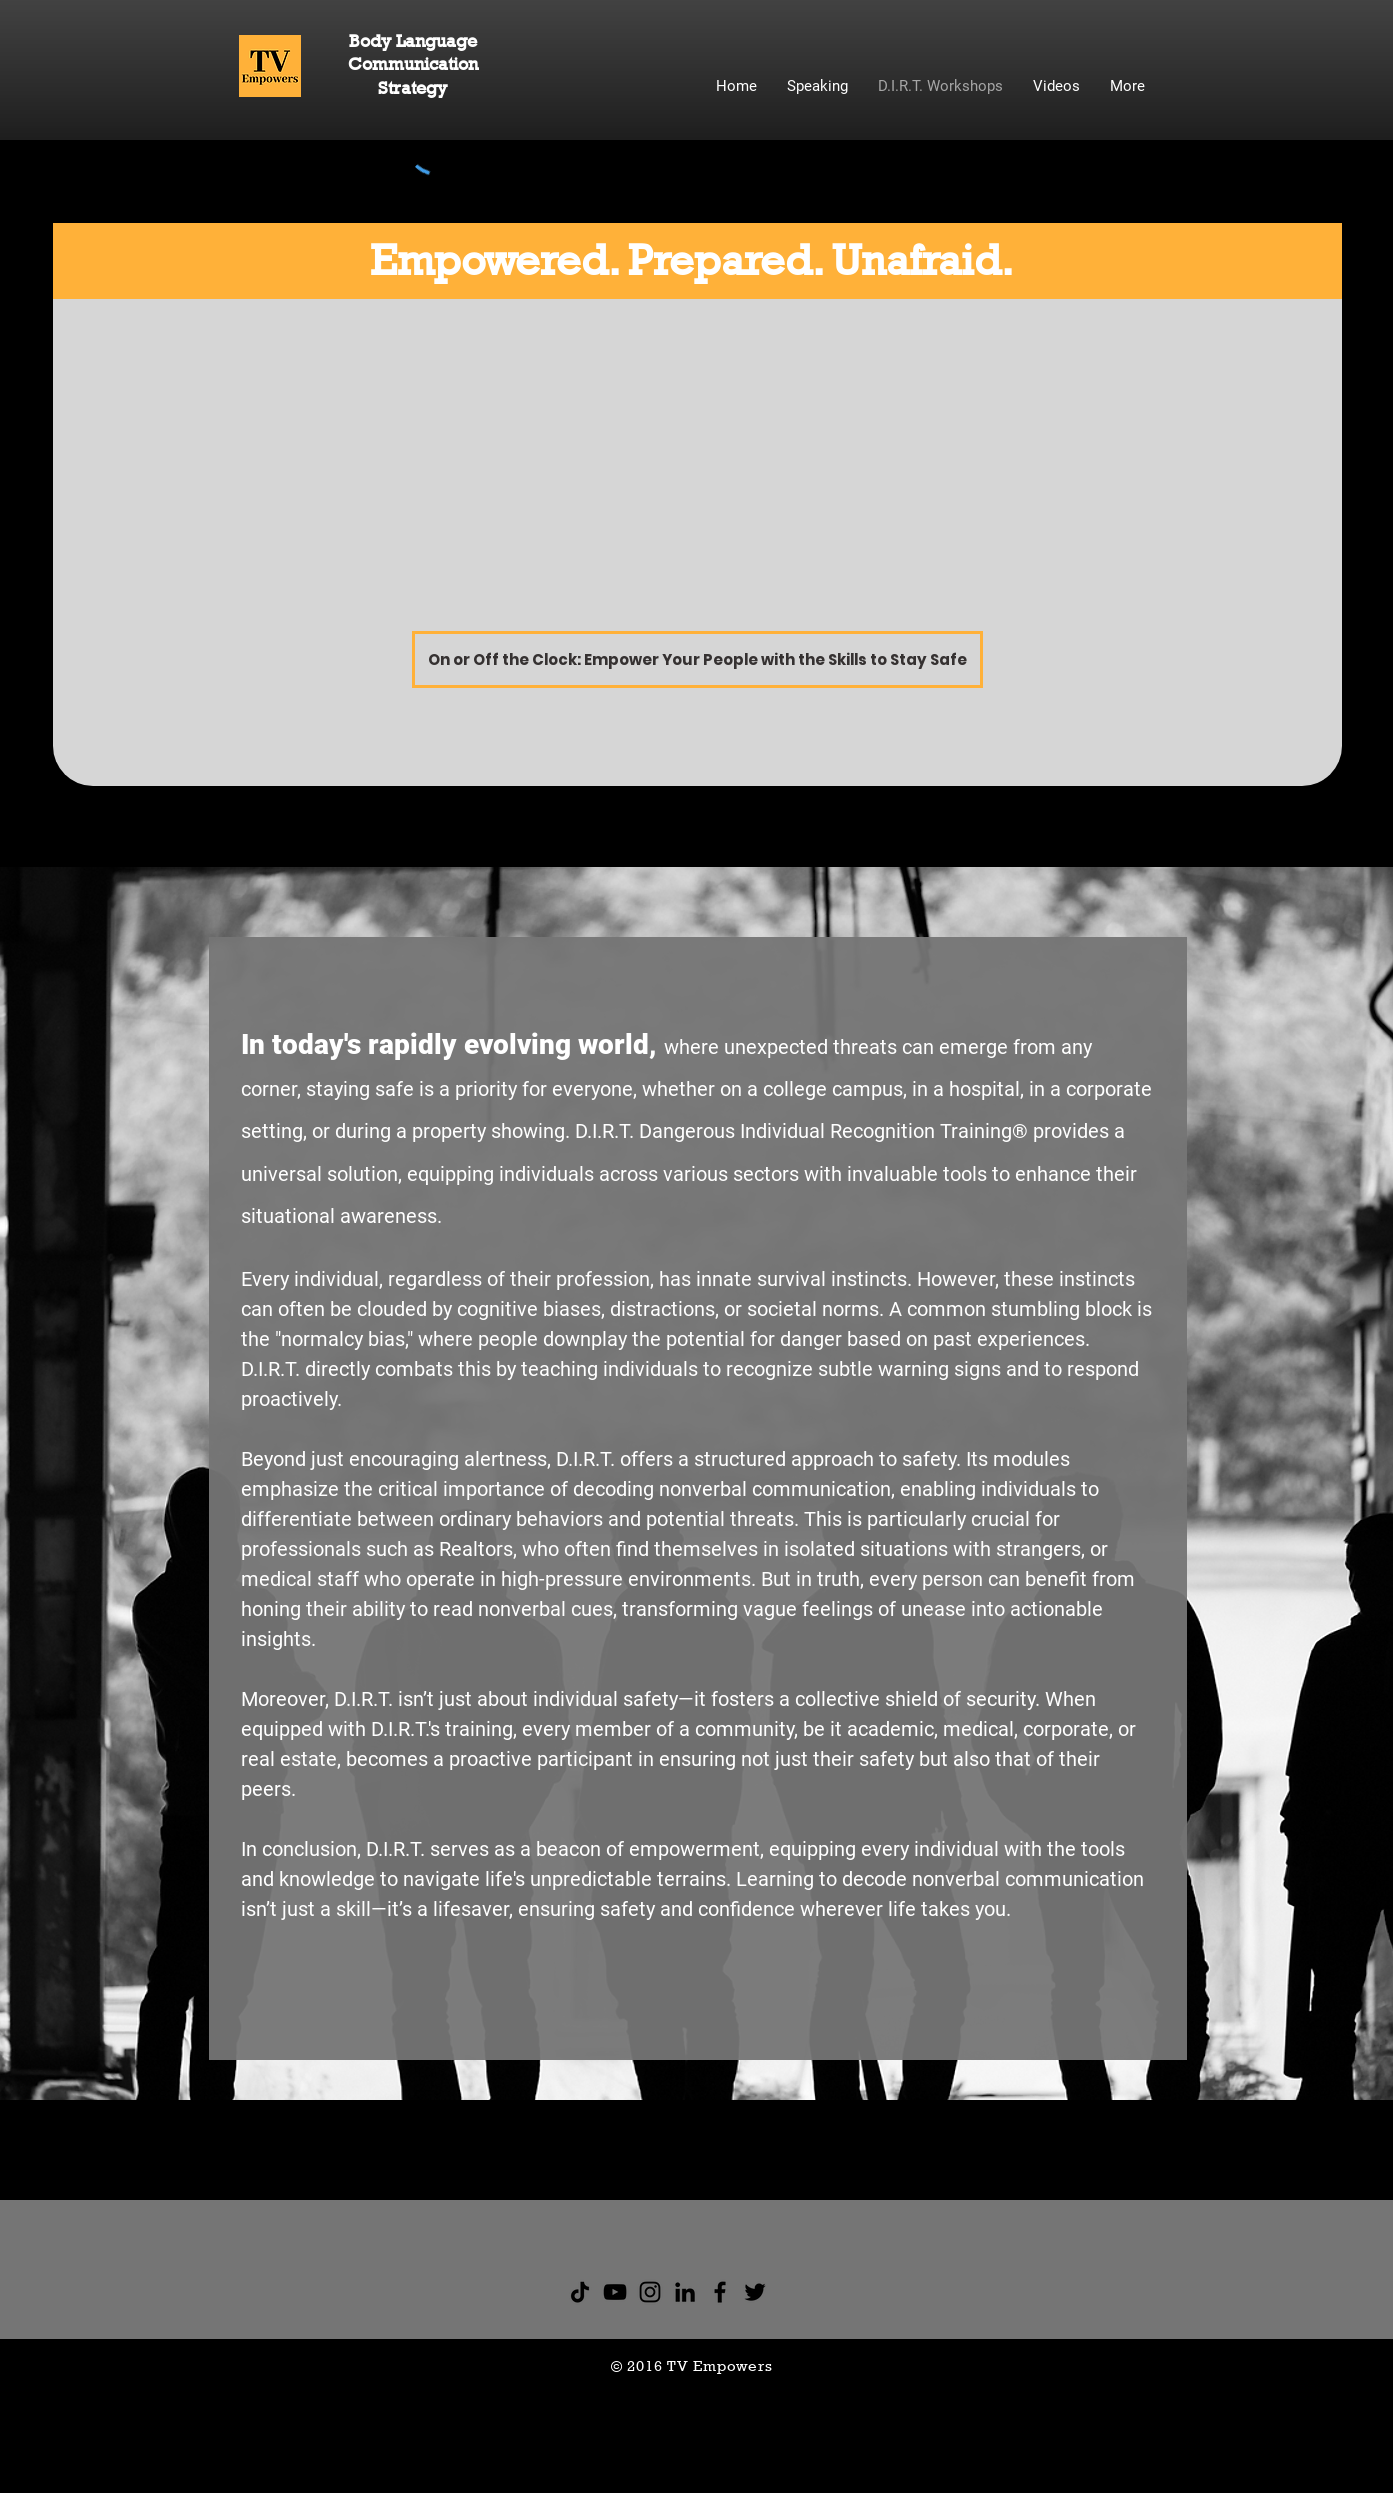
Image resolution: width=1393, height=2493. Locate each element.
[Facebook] (720, 2292)
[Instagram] (650, 2292)
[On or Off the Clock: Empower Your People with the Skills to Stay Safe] (697, 659)
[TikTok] (580, 2292)
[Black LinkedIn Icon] (685, 2292)
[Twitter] (755, 2292)
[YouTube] (615, 2292)
